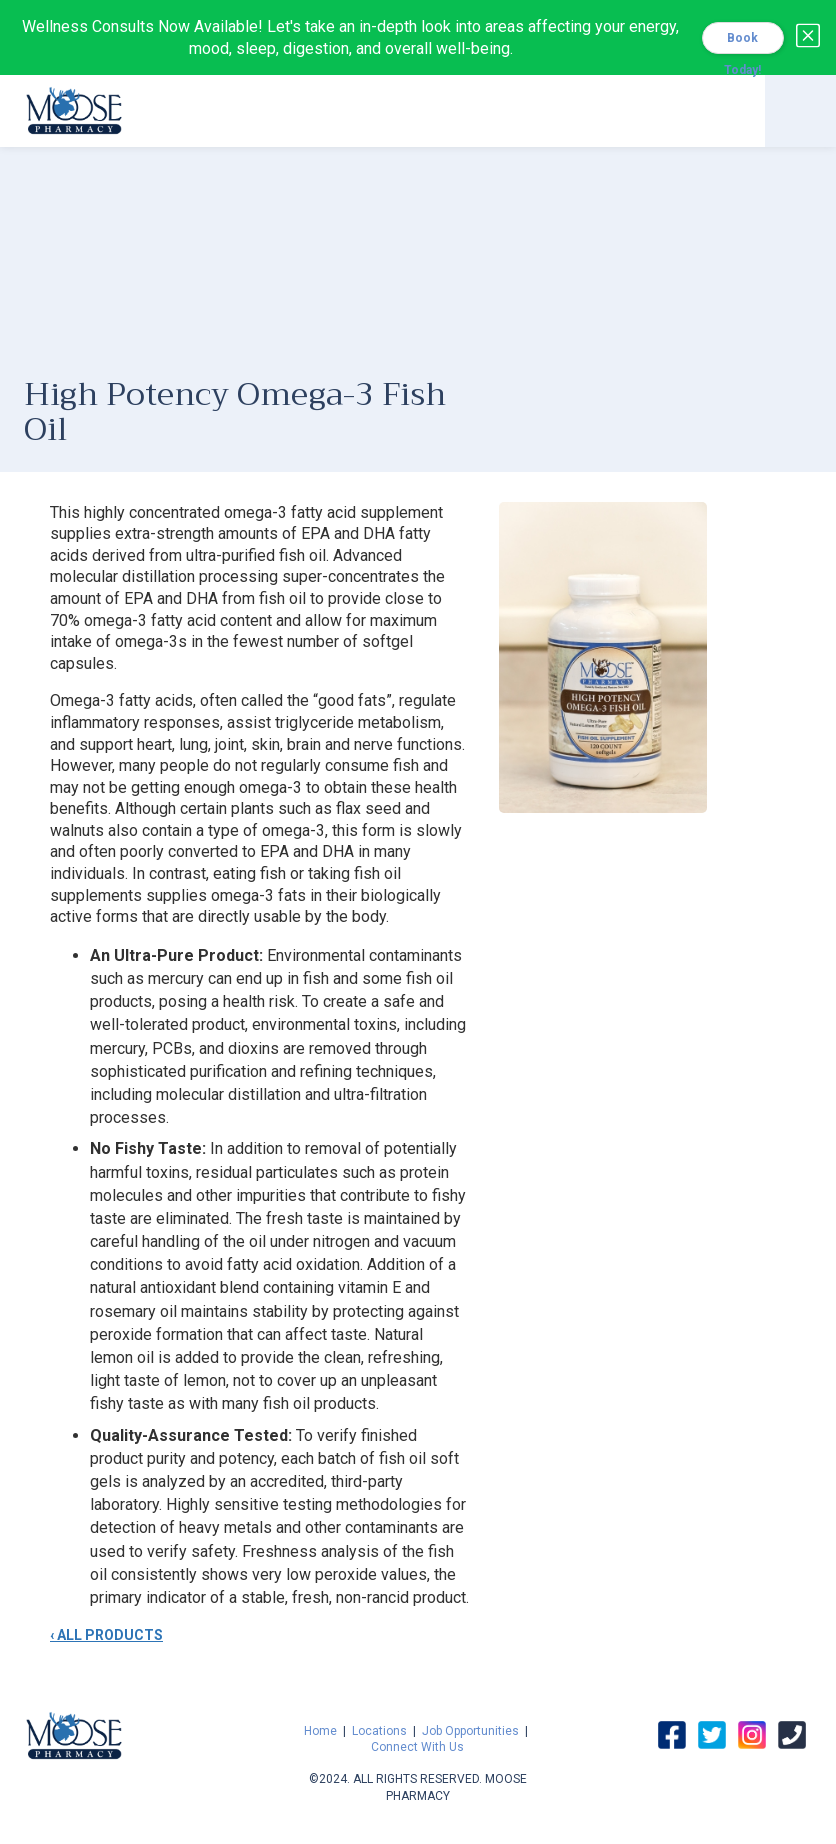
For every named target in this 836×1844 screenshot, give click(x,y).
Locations (379, 1731)
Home (320, 1731)
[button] (800, 111)
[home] (74, 108)
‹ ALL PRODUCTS (106, 1635)
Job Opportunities (470, 1731)
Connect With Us (417, 1747)
